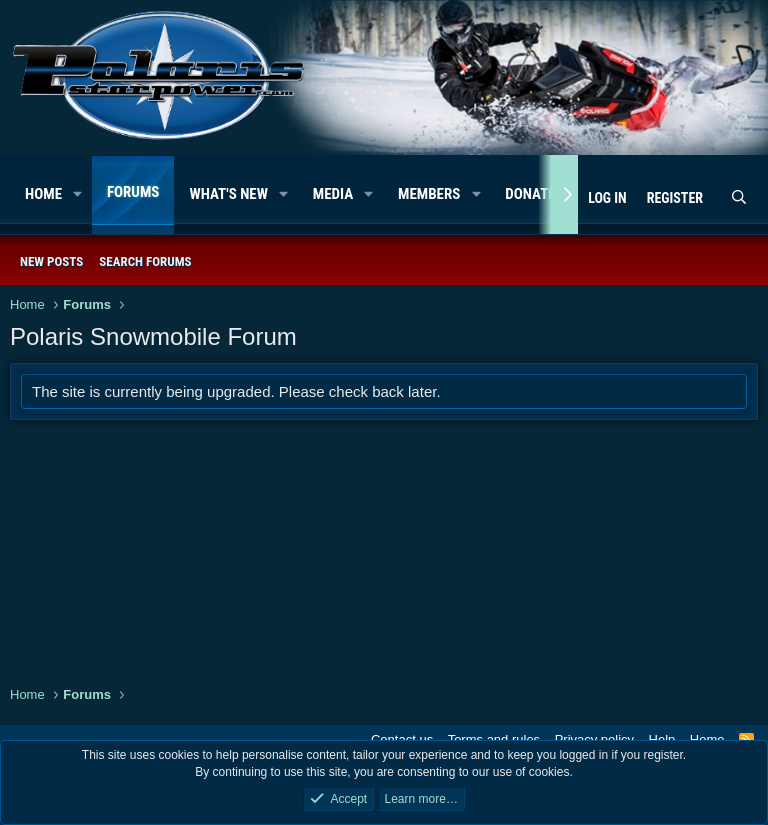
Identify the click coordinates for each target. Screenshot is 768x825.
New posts (51, 261)
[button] (78, 194)
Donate (530, 194)
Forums (133, 192)
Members (429, 194)
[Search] (739, 199)
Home (43, 194)
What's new (228, 194)
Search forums (145, 261)
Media (333, 194)
